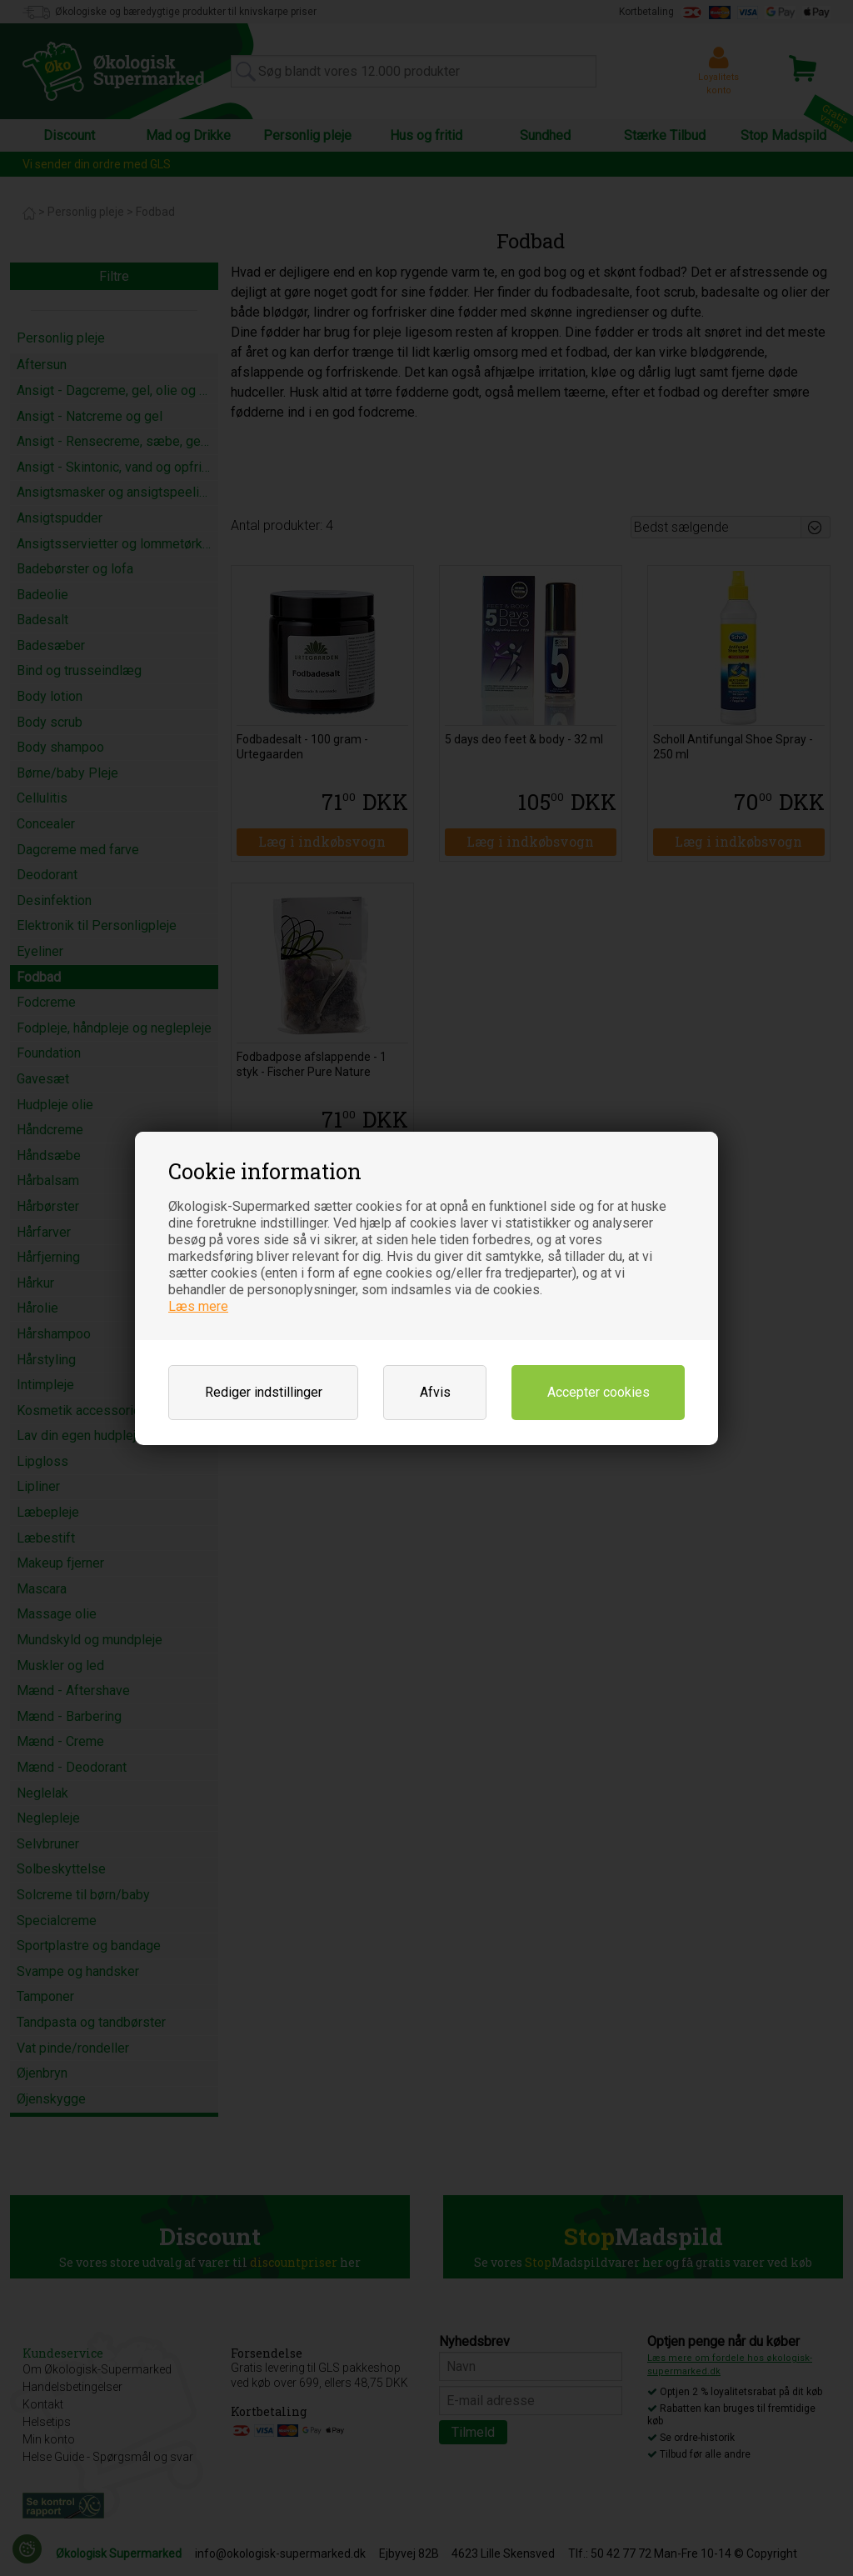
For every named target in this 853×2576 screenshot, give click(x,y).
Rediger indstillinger (263, 1392)
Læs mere (198, 1306)
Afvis (435, 1392)
